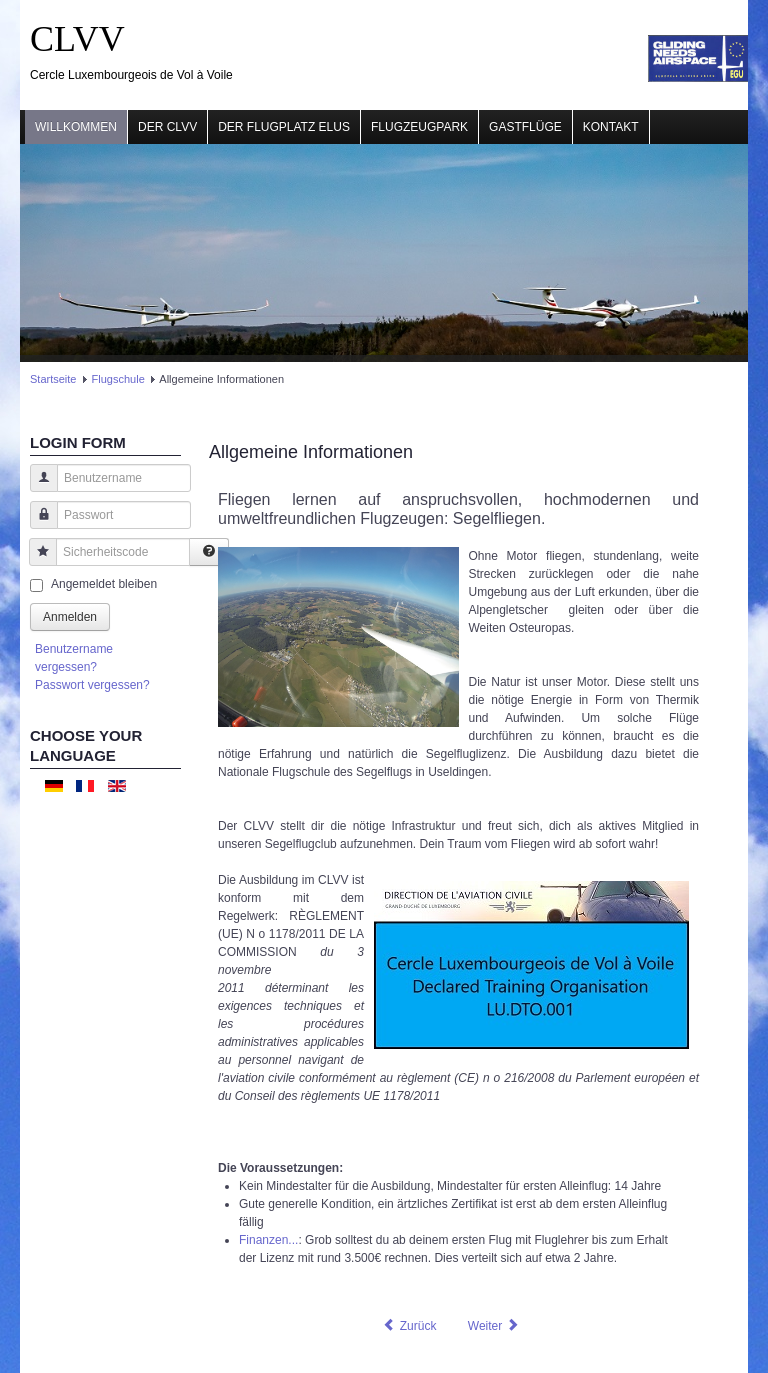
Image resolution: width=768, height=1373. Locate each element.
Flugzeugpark (419, 127)
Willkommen (76, 127)
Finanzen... (268, 1240)
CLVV (77, 39)
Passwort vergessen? (92, 685)
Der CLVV (167, 127)
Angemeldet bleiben (104, 584)
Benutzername (36, 487)
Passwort (36, 524)
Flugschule (118, 379)
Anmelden (70, 617)
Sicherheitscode (35, 561)
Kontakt (611, 127)
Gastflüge (525, 127)
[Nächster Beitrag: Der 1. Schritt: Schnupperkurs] (494, 1326)
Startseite (53, 379)
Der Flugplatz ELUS (284, 127)
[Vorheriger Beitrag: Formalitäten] (409, 1326)
